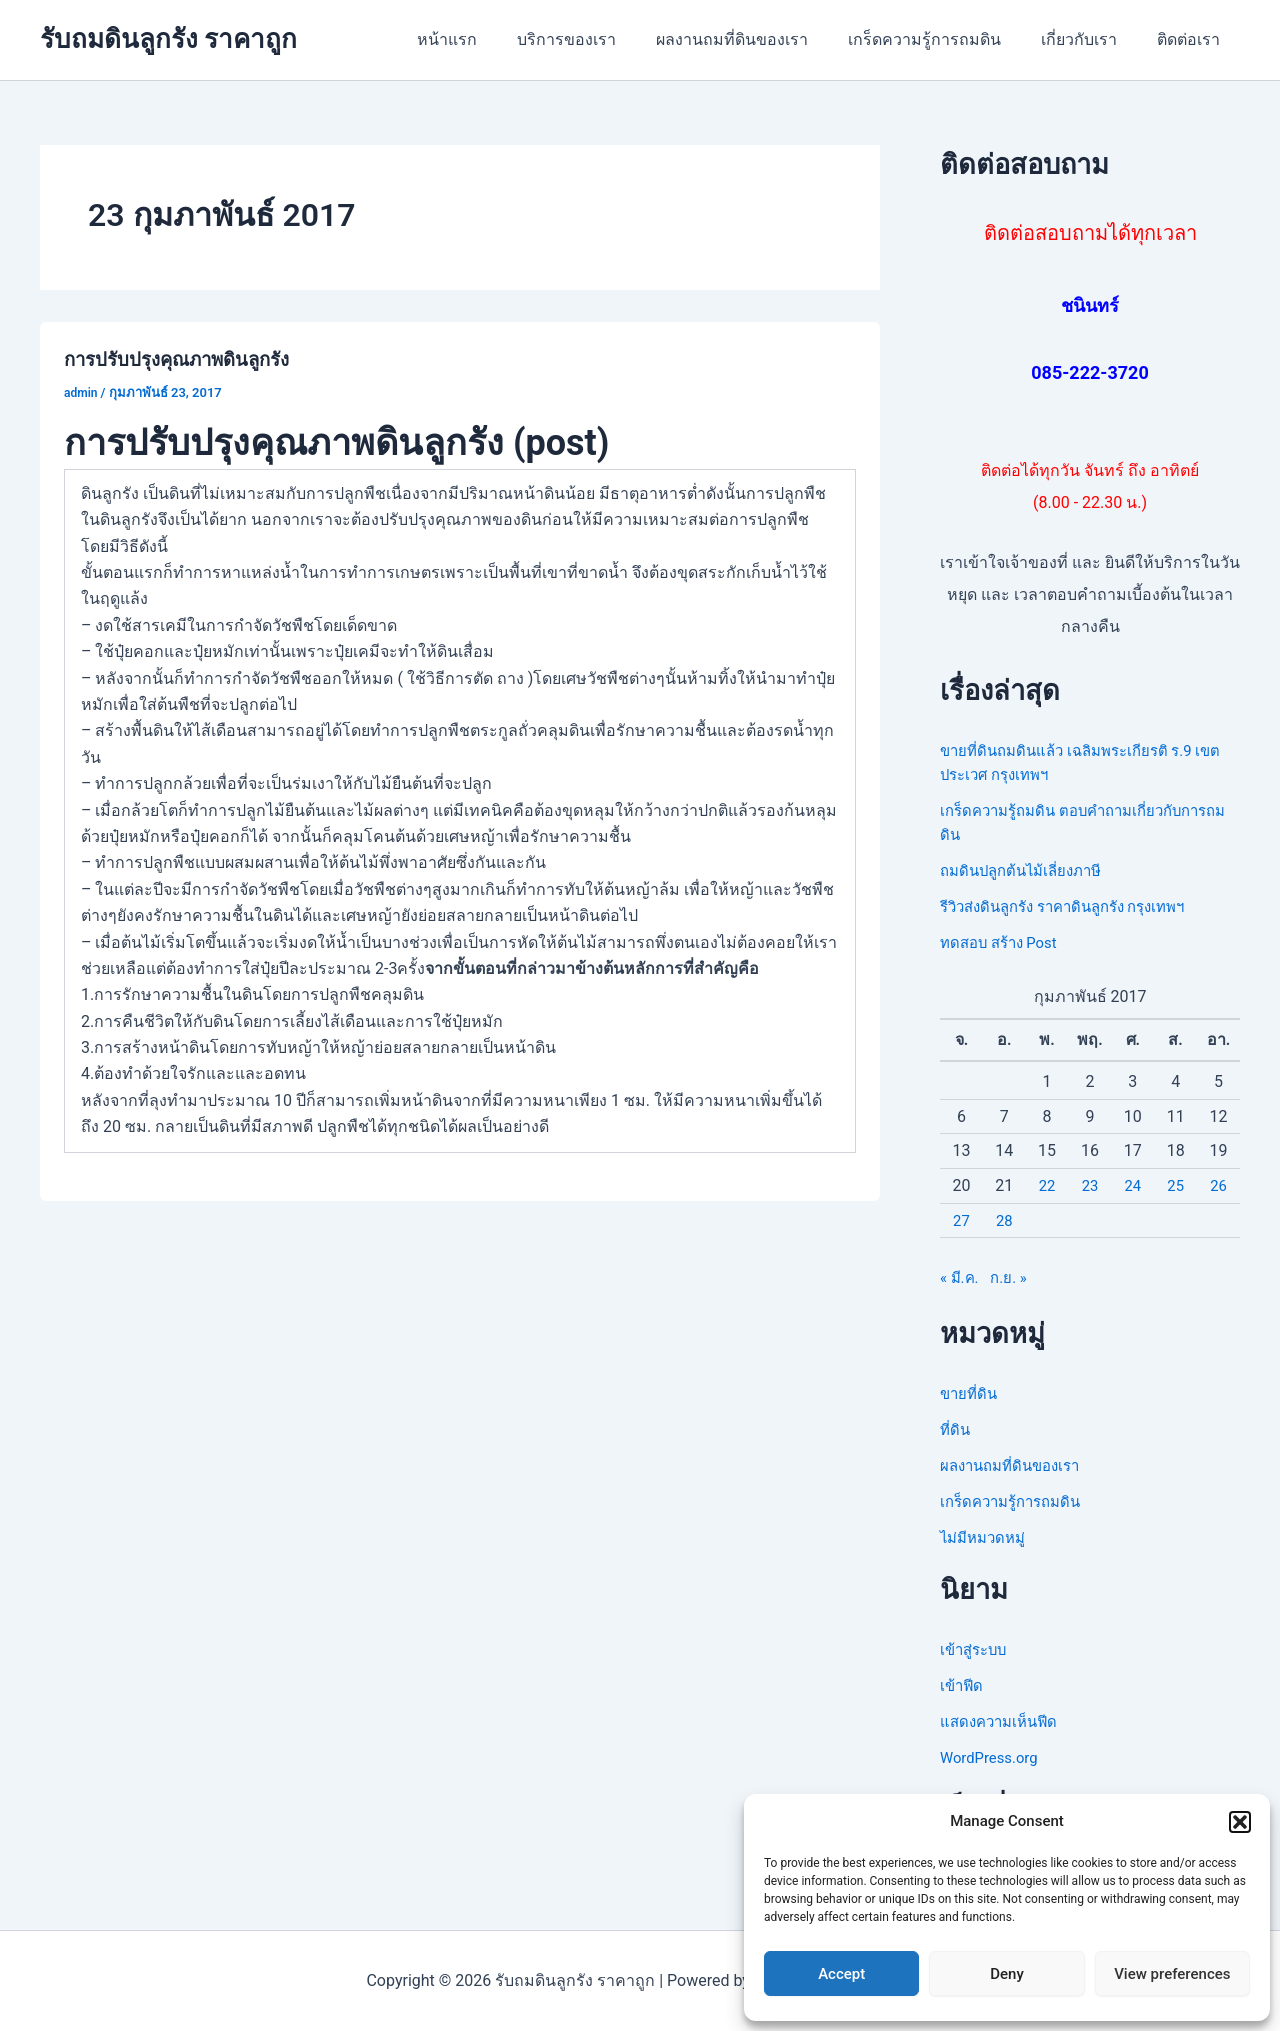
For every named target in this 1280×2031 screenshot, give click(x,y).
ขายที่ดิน (970, 1393)
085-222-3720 (1089, 372)
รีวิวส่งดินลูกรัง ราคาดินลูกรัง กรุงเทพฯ (1075, 906)
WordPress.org (992, 1757)
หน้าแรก (491, 39)
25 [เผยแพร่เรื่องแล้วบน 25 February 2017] (1176, 1185)
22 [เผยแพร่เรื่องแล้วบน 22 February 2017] (1047, 1185)
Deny (1007, 1974)
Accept (841, 1974)
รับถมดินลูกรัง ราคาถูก (168, 39)
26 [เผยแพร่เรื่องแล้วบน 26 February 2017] (1219, 1185)
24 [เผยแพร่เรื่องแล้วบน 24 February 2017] (1133, 1185)
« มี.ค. (961, 1277)
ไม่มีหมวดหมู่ (986, 1537)
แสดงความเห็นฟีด (1003, 1721)
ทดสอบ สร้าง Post (1004, 942)
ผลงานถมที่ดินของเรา (760, 39)
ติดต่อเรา (1192, 39)
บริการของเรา (602, 39)
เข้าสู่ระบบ (976, 1649)
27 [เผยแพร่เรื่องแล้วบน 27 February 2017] (961, 1220)
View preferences (1172, 1974)
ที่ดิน (956, 1429)
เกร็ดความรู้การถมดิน (944, 39)
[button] (1240, 1822)
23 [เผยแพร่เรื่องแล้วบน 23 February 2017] (1090, 1185)
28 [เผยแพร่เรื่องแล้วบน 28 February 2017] (1004, 1220)
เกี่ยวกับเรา (1091, 39)
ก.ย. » (1013, 1277)
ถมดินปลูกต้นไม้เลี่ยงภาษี (1027, 870)
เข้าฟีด (963, 1685)
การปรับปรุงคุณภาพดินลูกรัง (187, 359)
